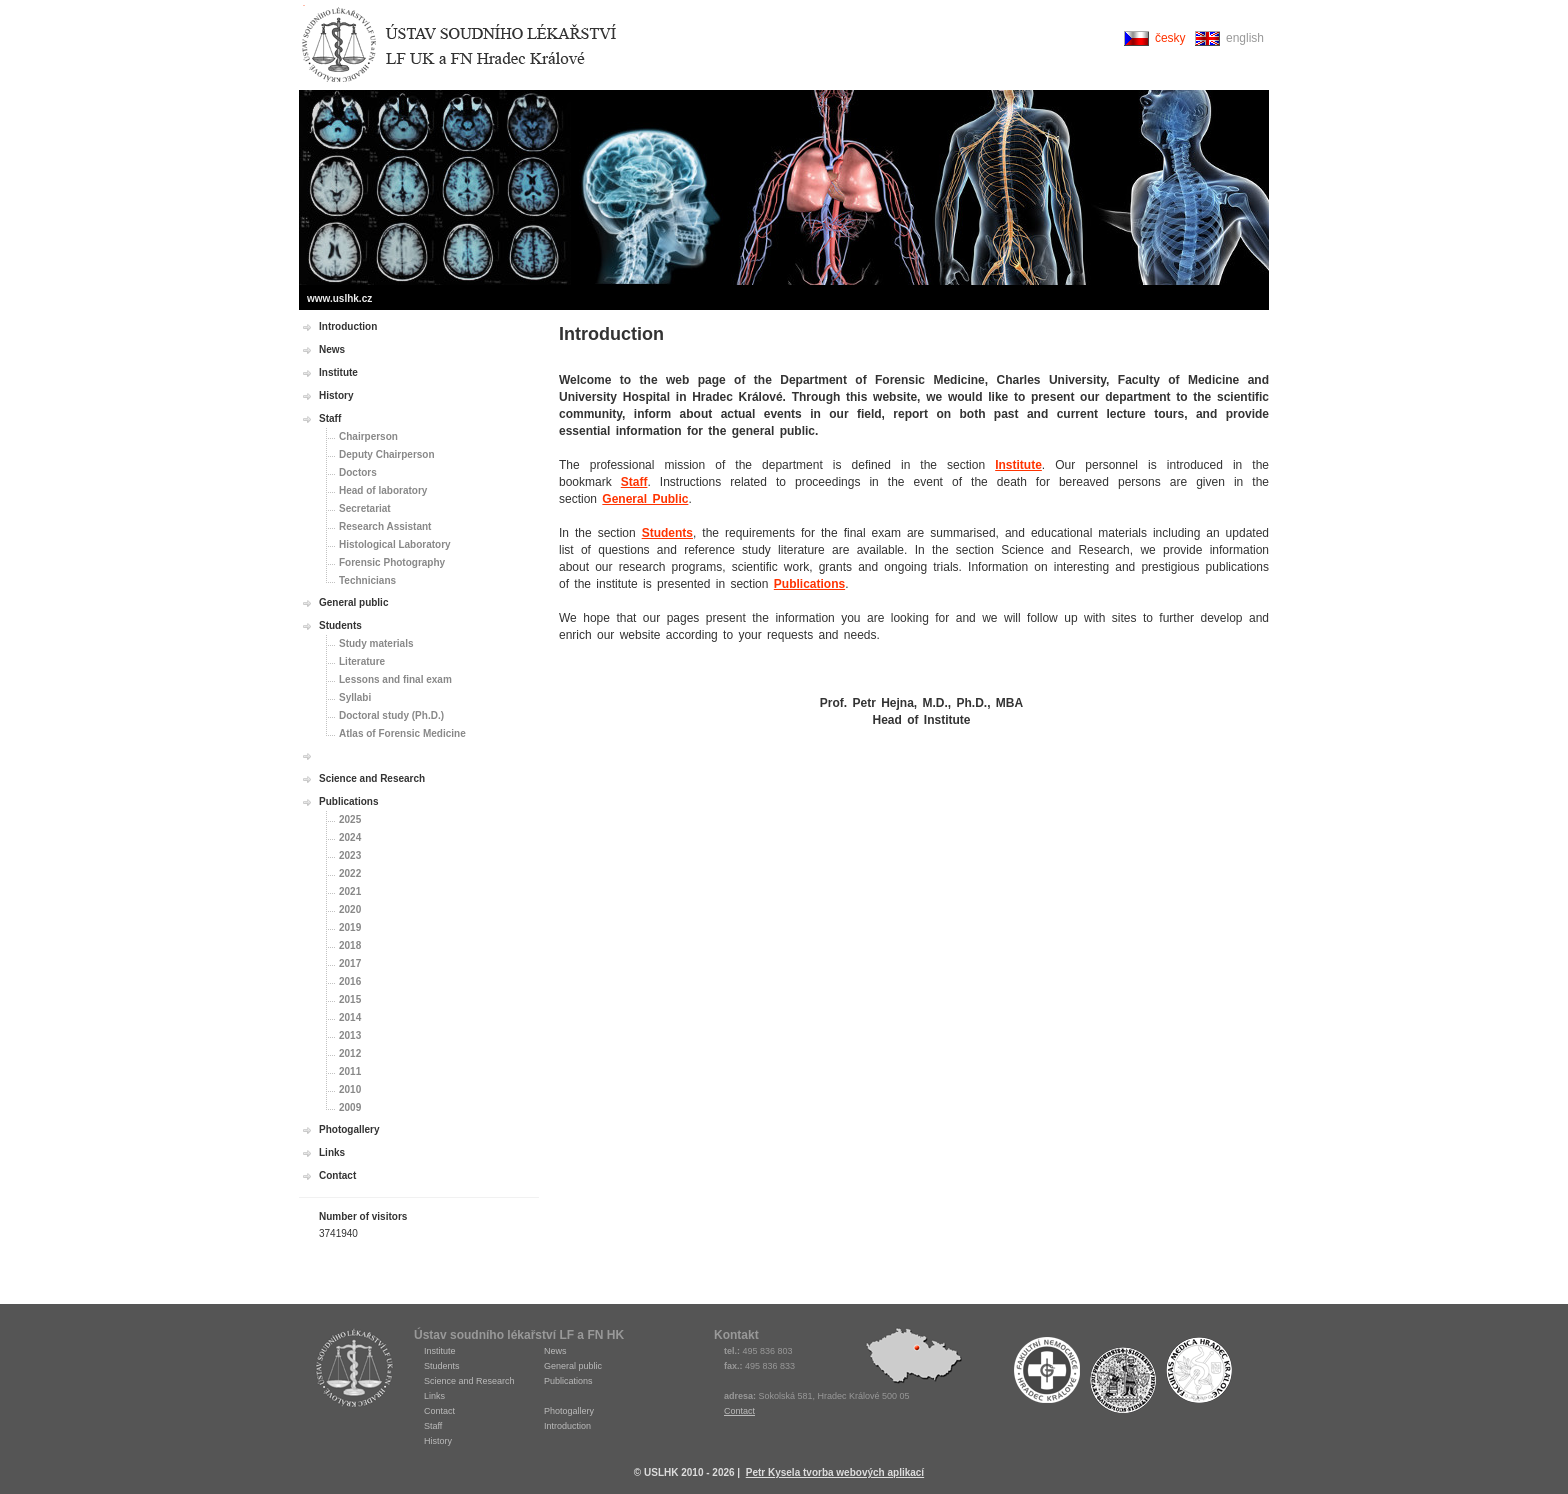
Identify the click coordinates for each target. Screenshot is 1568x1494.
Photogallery (349, 1129)
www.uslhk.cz (339, 298)
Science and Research (372, 778)
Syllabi (355, 697)
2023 (350, 855)
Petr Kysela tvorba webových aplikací (835, 1472)
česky (1170, 38)
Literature (362, 661)
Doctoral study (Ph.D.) (391, 715)
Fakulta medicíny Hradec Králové (1199, 1375)
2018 (350, 945)
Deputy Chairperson (387, 454)
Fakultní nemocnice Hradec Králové (1047, 1375)
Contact (337, 1175)
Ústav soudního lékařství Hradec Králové (459, 45)
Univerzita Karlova (1123, 1380)
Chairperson (368, 436)
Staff (634, 482)
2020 (350, 909)
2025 (350, 819)
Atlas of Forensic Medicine (402, 733)
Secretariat (365, 508)
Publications (809, 584)
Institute (1018, 465)
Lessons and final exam (395, 679)
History (336, 395)
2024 (350, 837)
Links (332, 1152)
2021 (350, 891)
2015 (350, 999)
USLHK (354, 1367)
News (332, 349)
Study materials (376, 643)
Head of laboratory (383, 490)
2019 (350, 927)
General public (353, 602)
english (1245, 38)
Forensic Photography (392, 562)
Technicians (367, 580)
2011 (350, 1071)
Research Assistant (385, 526)
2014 (350, 1017)
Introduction (348, 326)
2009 (350, 1107)
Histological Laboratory (395, 544)
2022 (350, 873)
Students (667, 533)
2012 (350, 1053)
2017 (350, 963)
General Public (645, 499)
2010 (350, 1089)
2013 (350, 1035)
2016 (350, 981)
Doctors (358, 472)
